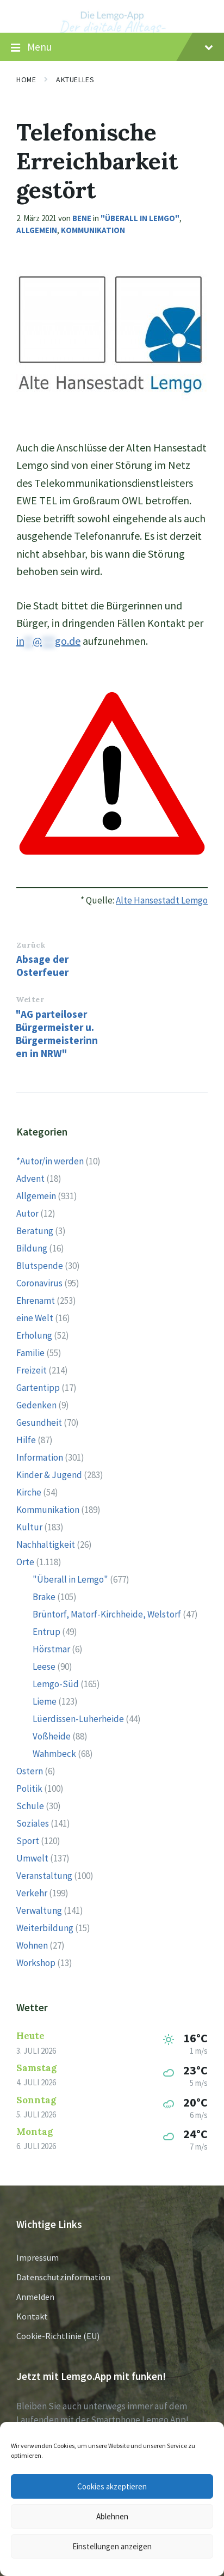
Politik (29, 1788)
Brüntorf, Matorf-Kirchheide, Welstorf (107, 1614)
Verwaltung (39, 1910)
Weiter (30, 999)
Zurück (30, 945)
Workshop (35, 1963)
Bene (81, 218)
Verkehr (31, 1893)
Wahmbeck (54, 1754)
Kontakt (32, 2316)
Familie (30, 1353)
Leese (44, 1666)
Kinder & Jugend (49, 1475)
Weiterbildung (44, 1928)
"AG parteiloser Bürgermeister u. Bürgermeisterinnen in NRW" (57, 1034)
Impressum (37, 2257)
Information (39, 1457)
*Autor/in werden (50, 1161)
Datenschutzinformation (63, 2277)
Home (26, 79)
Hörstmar (51, 1649)
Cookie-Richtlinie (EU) (57, 2335)
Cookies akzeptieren (112, 2486)
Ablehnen (112, 2516)
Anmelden (35, 2296)
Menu (112, 47)
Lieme (45, 1701)
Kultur (29, 1527)
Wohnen (32, 1945)
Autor (27, 1213)
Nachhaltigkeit (45, 1545)
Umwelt (32, 1858)
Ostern (29, 1771)
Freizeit (31, 1370)
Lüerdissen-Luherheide (78, 1719)
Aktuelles (75, 79)
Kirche (28, 1492)
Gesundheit (39, 1423)
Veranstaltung (44, 1876)
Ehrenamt (35, 1301)
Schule (30, 1806)
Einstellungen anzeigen (112, 2546)
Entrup (46, 1632)
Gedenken (36, 1405)
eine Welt (34, 1318)
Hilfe (26, 1440)
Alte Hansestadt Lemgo (162, 900)
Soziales (32, 1823)
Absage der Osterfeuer (42, 966)
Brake (44, 1597)
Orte (25, 1562)
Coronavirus (39, 1283)
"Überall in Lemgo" (140, 218)
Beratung (34, 1231)
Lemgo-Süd (56, 1684)
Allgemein (36, 230)
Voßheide (52, 1736)
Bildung (31, 1248)
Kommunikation (93, 230)
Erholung (34, 1335)
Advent (30, 1179)
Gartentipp (38, 1388)
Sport (27, 1841)
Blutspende (39, 1266)
